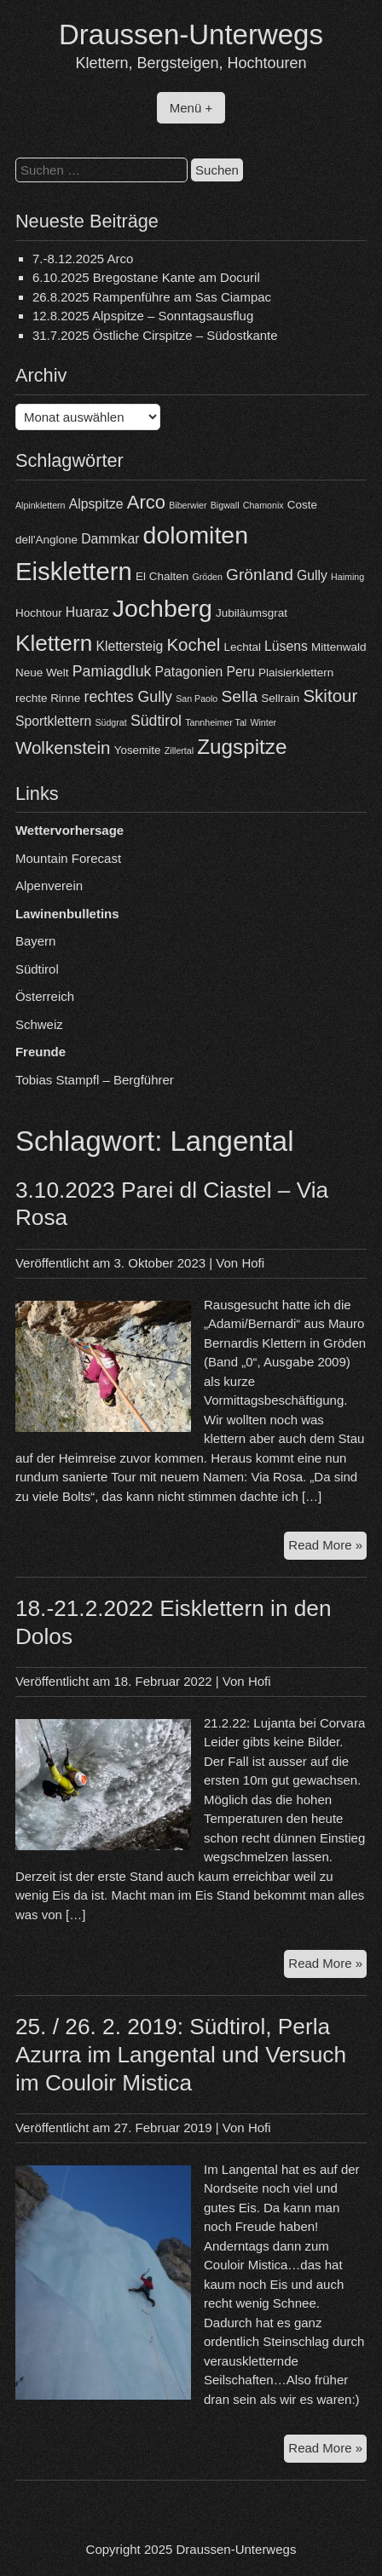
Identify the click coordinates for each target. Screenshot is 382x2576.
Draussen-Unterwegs (191, 34)
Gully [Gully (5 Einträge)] (312, 575)
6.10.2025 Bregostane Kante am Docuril (146, 277)
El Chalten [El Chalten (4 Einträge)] (162, 576)
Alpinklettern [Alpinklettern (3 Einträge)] (40, 505)
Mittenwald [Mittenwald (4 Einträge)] (338, 647)
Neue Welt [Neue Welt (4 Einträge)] (42, 672)
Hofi (252, 1263)
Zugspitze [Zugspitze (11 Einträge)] (241, 746)
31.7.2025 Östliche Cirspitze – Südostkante (155, 335)
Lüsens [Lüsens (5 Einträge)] (286, 646)
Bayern (35, 941)
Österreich (44, 996)
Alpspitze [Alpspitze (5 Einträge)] (96, 504)
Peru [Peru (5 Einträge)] (240, 671)
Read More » (327, 1547)
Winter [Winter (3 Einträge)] (263, 722)
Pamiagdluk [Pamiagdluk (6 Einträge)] (112, 671)
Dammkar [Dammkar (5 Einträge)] (110, 539)
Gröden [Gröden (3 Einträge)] (207, 577)
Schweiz (39, 1024)
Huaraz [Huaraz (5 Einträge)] (87, 612)
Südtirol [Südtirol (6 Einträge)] (156, 720)
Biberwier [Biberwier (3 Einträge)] (187, 505)
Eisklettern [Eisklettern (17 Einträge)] (73, 571)
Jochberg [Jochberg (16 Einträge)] (162, 608)
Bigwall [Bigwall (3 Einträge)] (225, 505)
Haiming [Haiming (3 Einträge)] (347, 577)
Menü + (191, 108)
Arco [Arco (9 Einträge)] (146, 502)
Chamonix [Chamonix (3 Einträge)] (263, 505)
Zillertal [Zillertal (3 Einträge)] (179, 750)
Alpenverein (49, 885)
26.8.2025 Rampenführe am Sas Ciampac (151, 297)
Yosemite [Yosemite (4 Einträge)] (137, 750)
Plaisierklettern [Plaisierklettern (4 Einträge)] (295, 672)
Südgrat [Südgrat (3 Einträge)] (110, 722)
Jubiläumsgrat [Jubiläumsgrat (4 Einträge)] (251, 613)
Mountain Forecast (68, 858)
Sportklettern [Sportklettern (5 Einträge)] (53, 721)
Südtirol (37, 969)
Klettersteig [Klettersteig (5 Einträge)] (129, 646)
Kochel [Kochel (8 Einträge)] (193, 644)
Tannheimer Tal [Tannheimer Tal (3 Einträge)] (215, 722)
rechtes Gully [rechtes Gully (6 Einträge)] (128, 696)
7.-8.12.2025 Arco (82, 258)
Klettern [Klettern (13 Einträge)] (53, 643)
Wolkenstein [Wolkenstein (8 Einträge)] (63, 747)
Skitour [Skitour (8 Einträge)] (330, 695)
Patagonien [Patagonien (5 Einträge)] (189, 671)
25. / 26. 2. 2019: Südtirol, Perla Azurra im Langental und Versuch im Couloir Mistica (180, 2055)
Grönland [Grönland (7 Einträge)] (259, 575)
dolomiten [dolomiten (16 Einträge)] (195, 535)
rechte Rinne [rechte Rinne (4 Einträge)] (47, 698)
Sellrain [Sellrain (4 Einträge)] (280, 698)
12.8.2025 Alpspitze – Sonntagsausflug (142, 315)
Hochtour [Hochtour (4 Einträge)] (38, 613)
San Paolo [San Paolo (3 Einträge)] (196, 698)
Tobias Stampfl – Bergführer (94, 1079)
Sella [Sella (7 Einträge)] (239, 696)
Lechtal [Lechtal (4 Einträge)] (241, 647)
